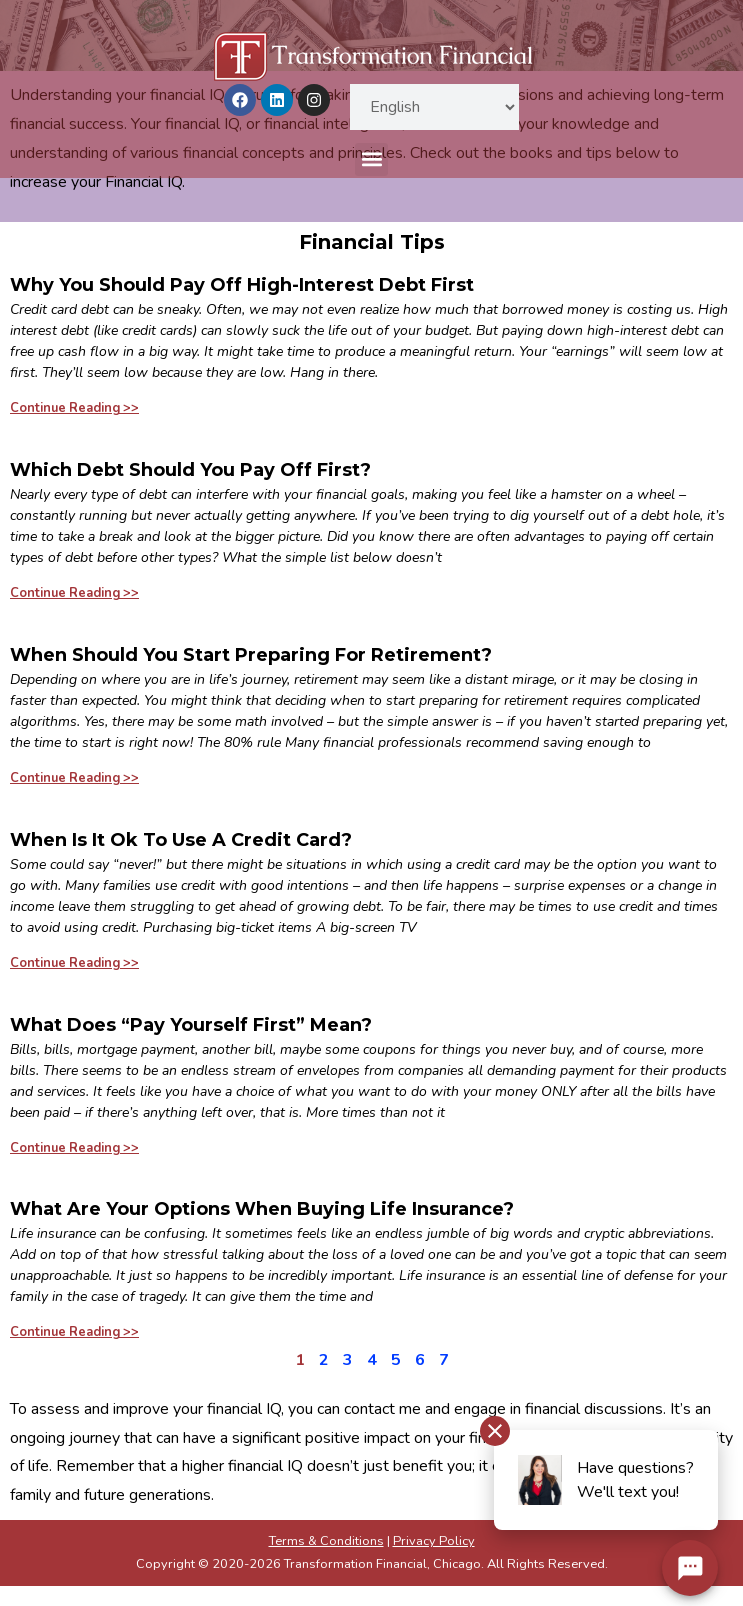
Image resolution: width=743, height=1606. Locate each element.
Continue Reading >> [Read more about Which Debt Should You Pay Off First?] (74, 593)
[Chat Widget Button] (690, 1568)
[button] (371, 159)
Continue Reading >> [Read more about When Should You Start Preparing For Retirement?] (74, 778)
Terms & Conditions (326, 1541)
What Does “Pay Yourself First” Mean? (191, 1025)
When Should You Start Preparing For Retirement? (251, 655)
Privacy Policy (434, 1541)
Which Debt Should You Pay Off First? (190, 470)
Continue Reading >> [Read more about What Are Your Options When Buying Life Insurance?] (74, 1332)
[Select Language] (434, 107)
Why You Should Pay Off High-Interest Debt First (242, 285)
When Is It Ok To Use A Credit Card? (181, 840)
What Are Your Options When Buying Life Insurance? (262, 1209)
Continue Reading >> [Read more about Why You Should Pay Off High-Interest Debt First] (74, 408)
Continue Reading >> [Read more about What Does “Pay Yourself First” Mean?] (74, 1148)
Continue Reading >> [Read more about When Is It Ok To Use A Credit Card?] (74, 963)
